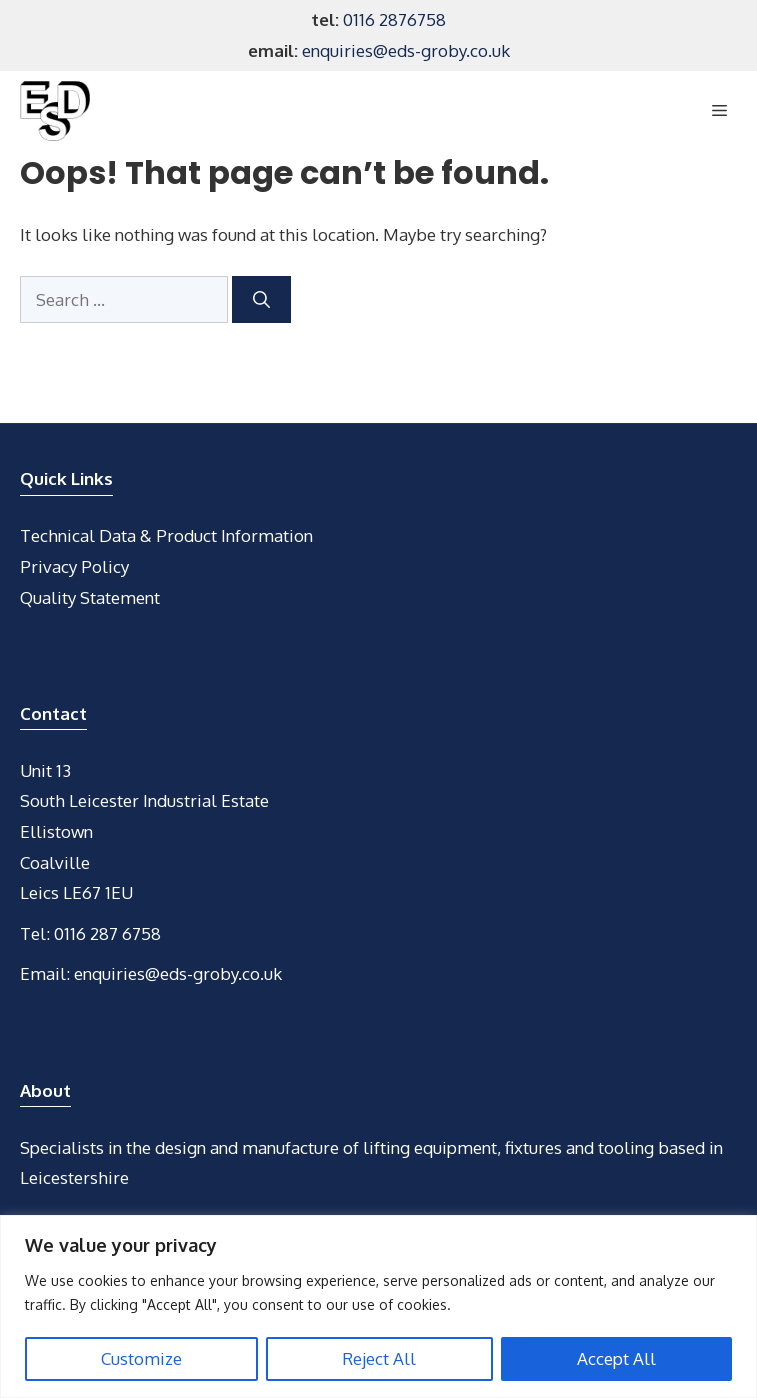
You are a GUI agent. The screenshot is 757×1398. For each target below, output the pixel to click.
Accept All (616, 1358)
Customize (141, 1358)
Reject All (379, 1358)
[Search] (261, 300)
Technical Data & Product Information (166, 535)
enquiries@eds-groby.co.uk (406, 50)
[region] (378, 1306)
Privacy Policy (74, 566)
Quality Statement (90, 597)
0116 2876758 (394, 19)
